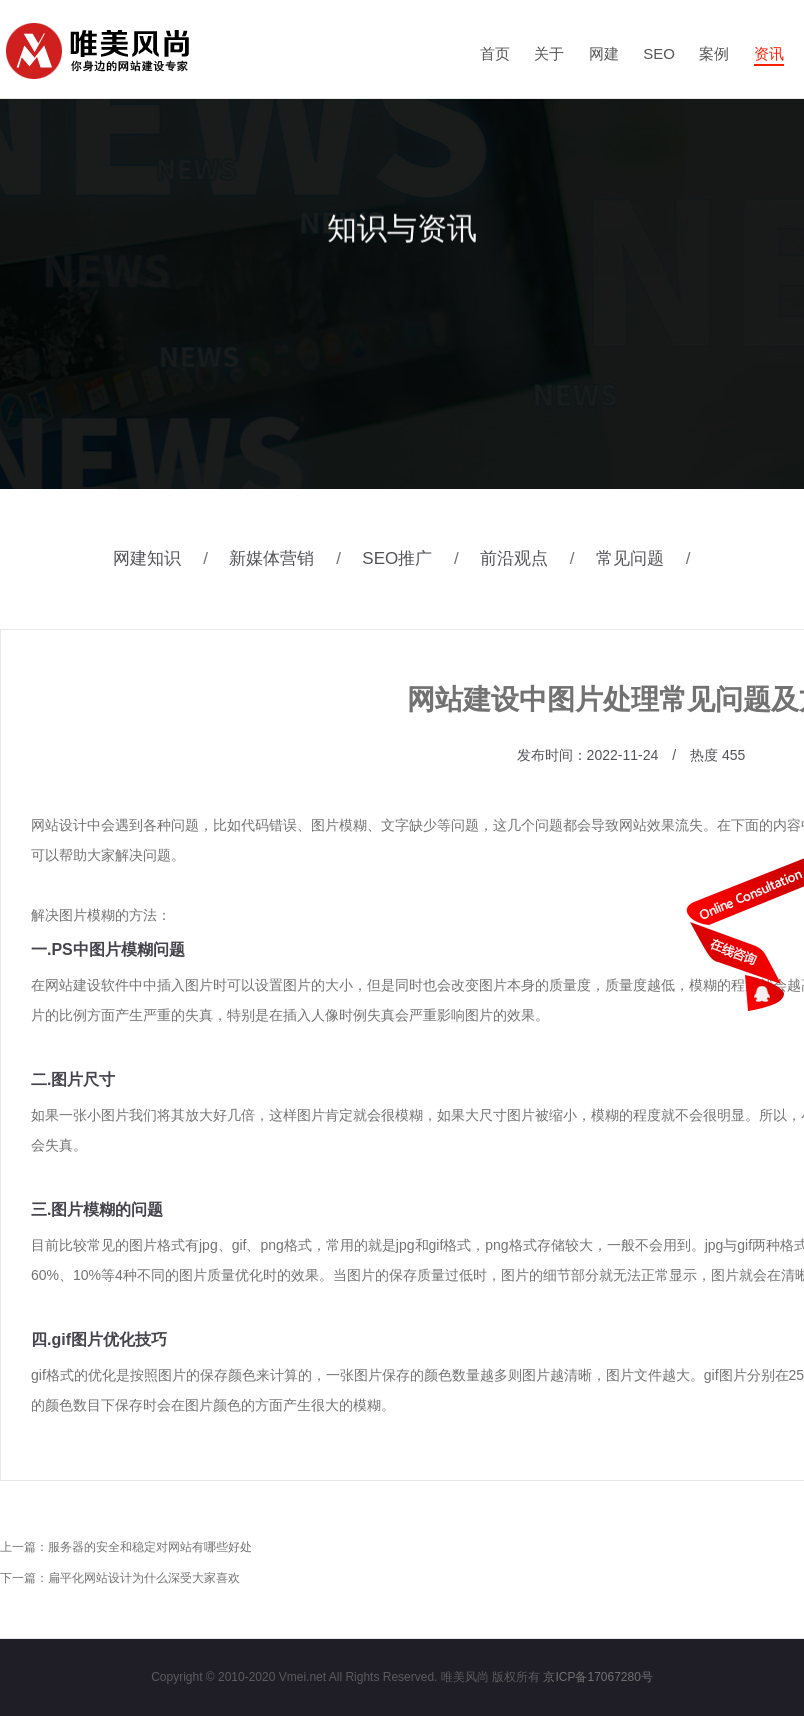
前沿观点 (535, 558)
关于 (549, 53)
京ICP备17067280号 (597, 1677)
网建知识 (168, 558)
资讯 (769, 53)
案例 (714, 53)
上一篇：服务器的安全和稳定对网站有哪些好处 (126, 1547)
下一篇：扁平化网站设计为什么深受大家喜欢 (120, 1578)
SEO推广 (418, 558)
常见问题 (651, 558)
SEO (659, 53)
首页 (495, 53)
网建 (604, 53)
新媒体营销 (293, 558)
